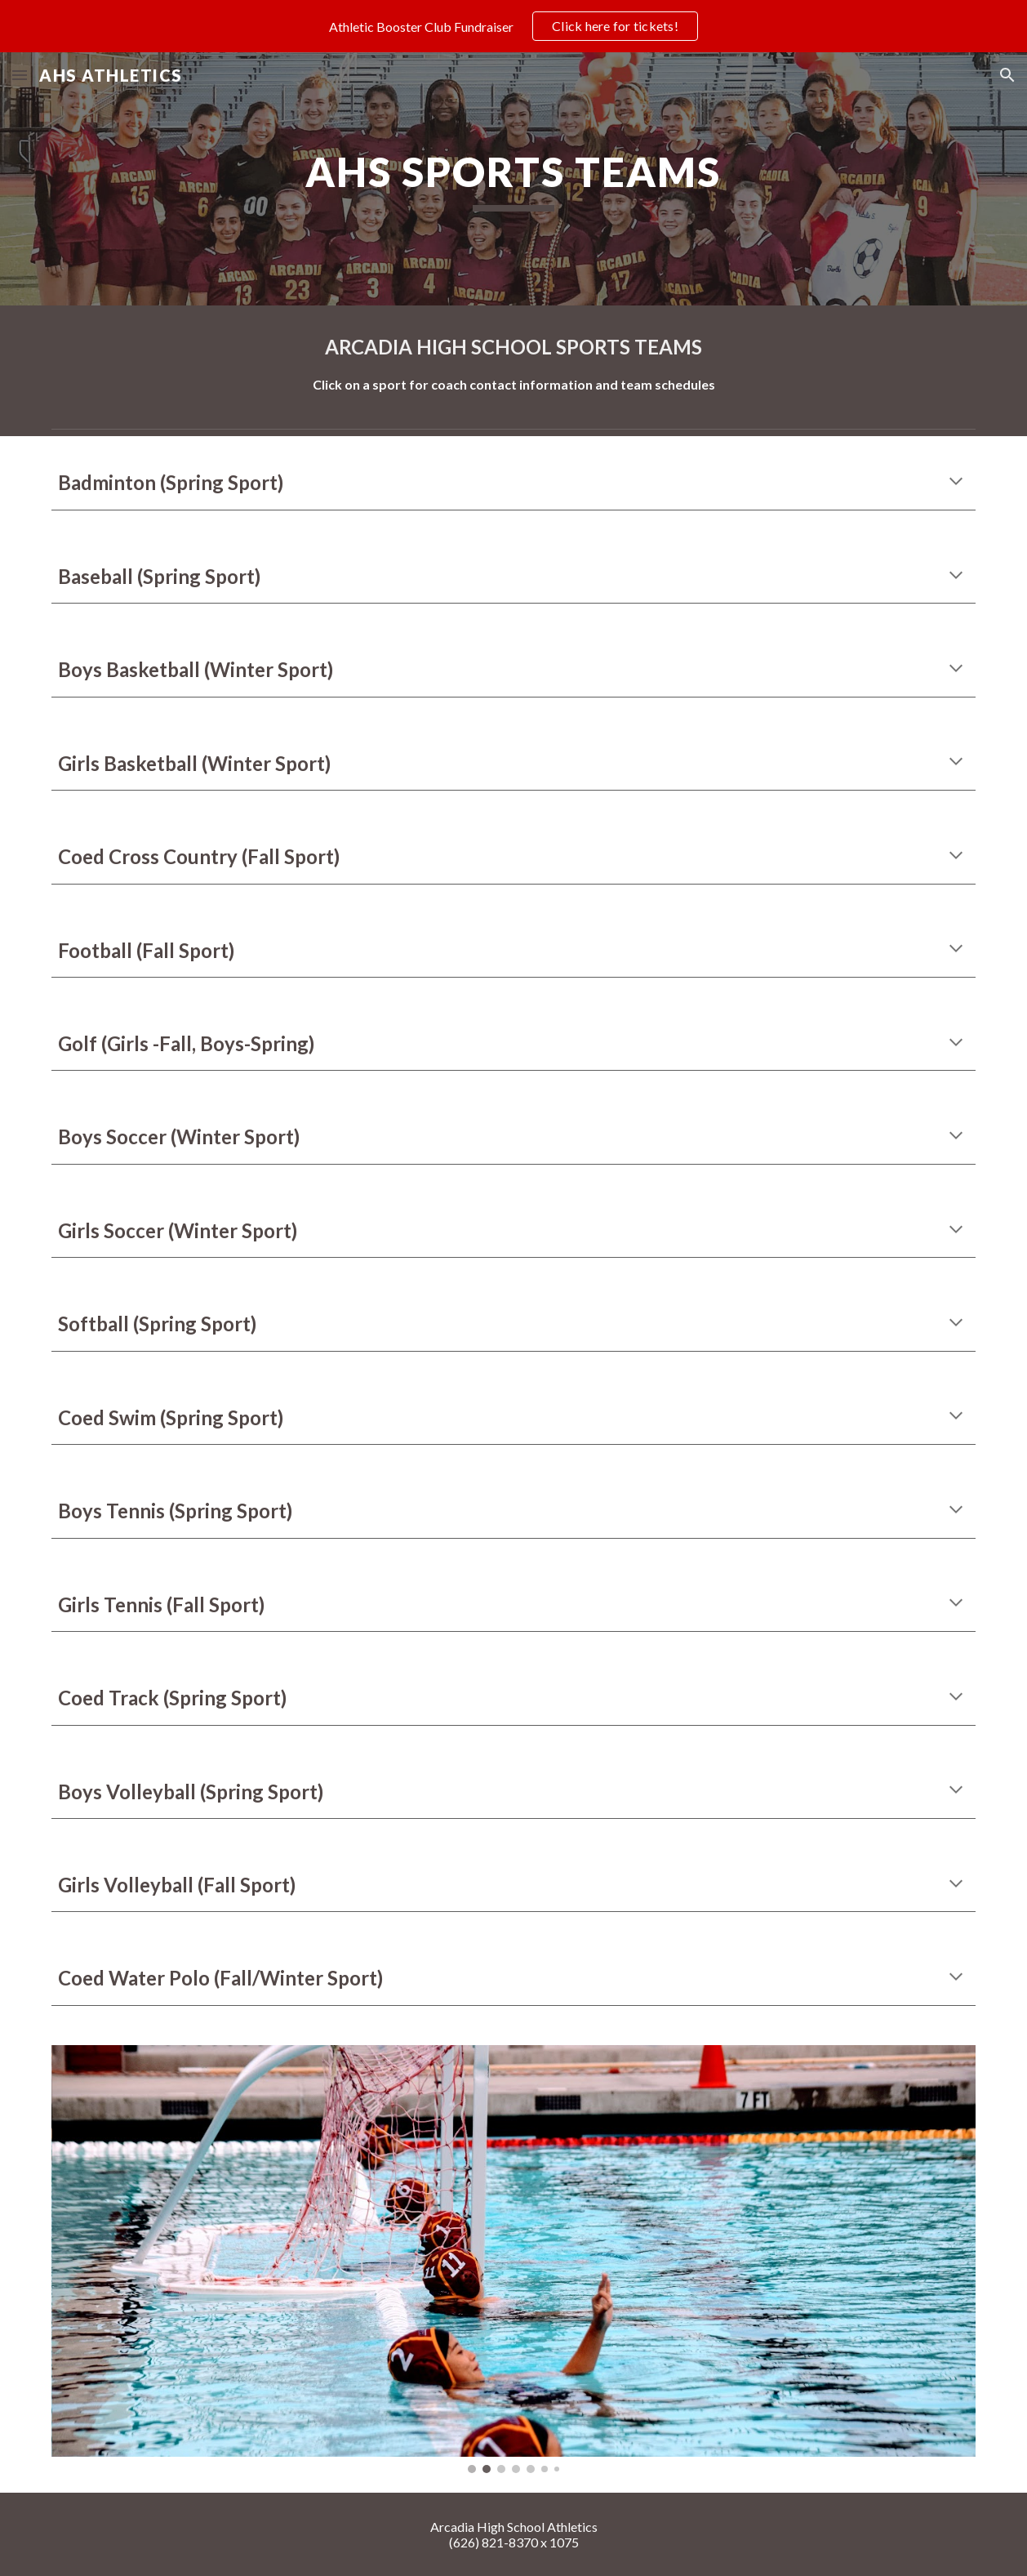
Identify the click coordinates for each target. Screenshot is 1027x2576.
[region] (513, 26)
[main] (513, 179)
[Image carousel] (513, 2259)
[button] (19, 74)
